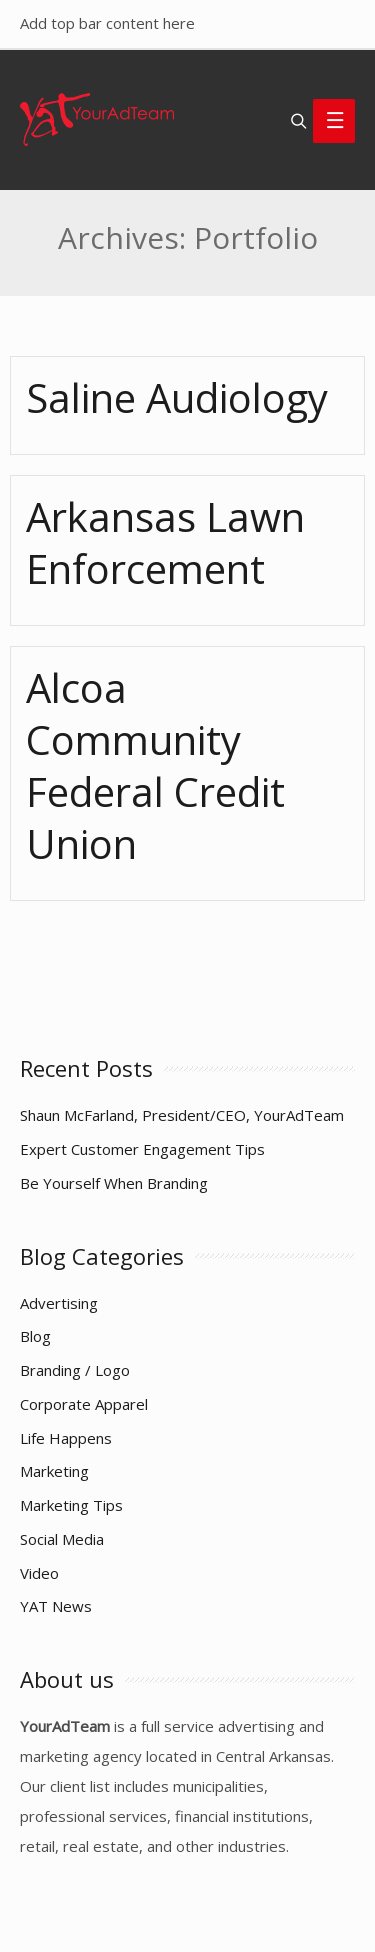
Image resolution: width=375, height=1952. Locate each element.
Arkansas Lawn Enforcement (165, 542)
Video (39, 1573)
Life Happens (66, 1438)
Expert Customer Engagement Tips (142, 1149)
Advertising (59, 1303)
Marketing (54, 1471)
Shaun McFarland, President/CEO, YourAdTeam (182, 1115)
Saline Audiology (177, 397)
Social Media (62, 1539)
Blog (35, 1336)
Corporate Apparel (84, 1404)
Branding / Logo (75, 1370)
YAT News (56, 1606)
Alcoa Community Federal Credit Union (155, 765)
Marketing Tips (71, 1505)
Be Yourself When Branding (114, 1183)
